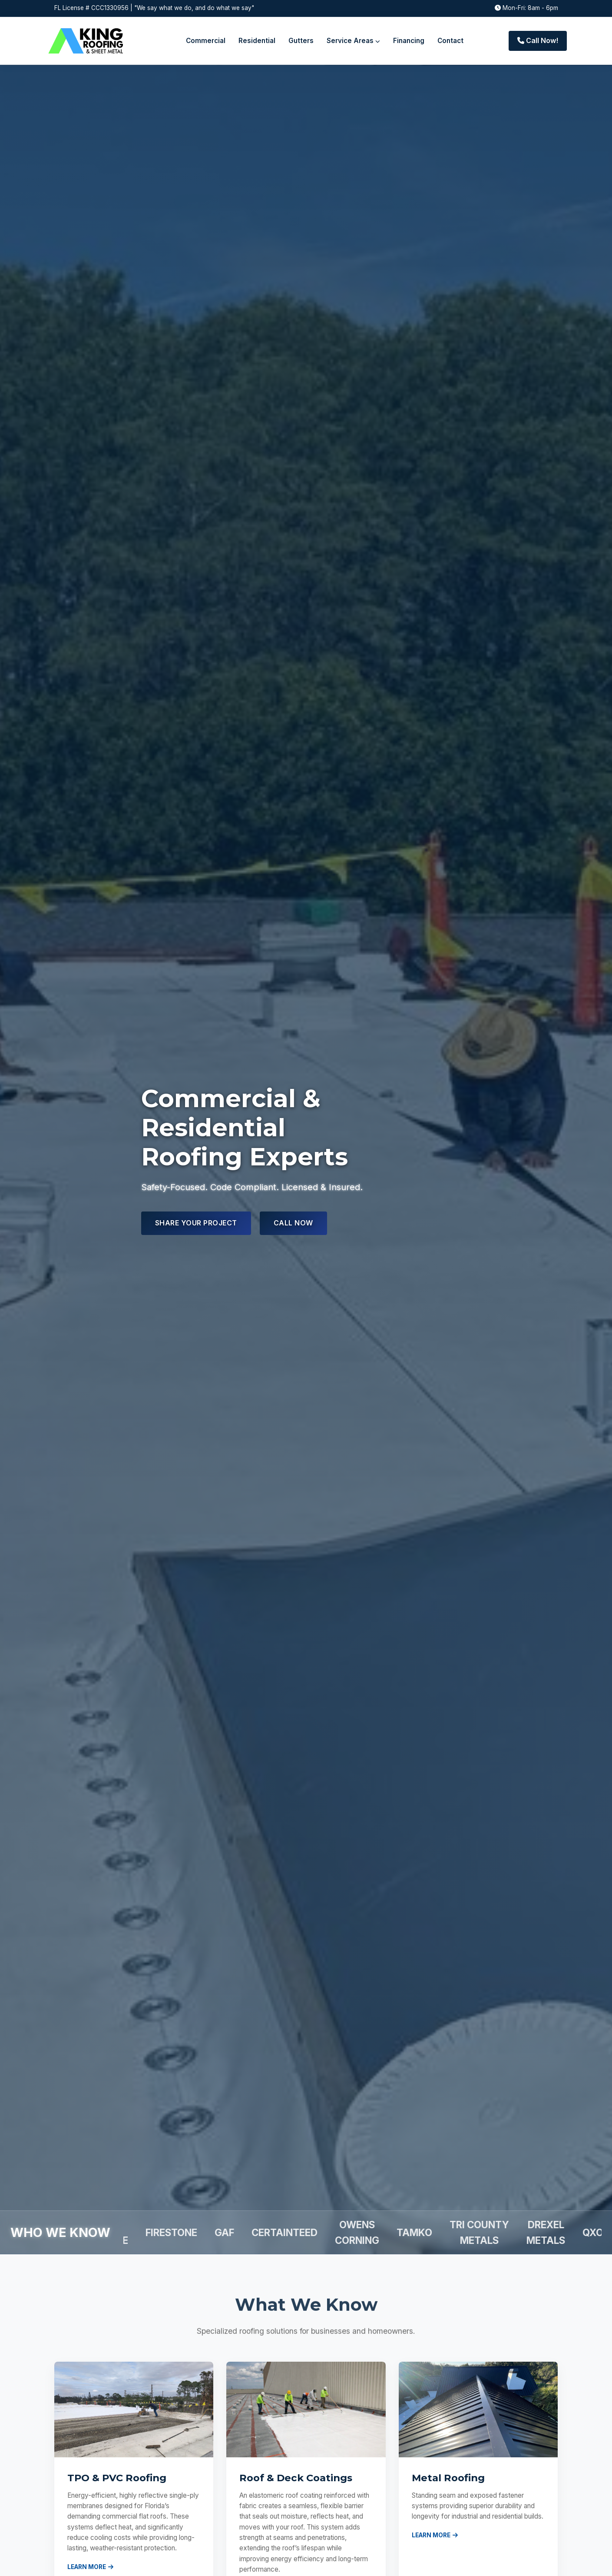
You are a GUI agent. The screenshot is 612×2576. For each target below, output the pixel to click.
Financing (408, 41)
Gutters (301, 41)
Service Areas (353, 41)
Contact (450, 41)
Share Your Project (196, 1222)
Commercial (205, 41)
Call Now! (537, 40)
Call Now (293, 1222)
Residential (256, 41)
